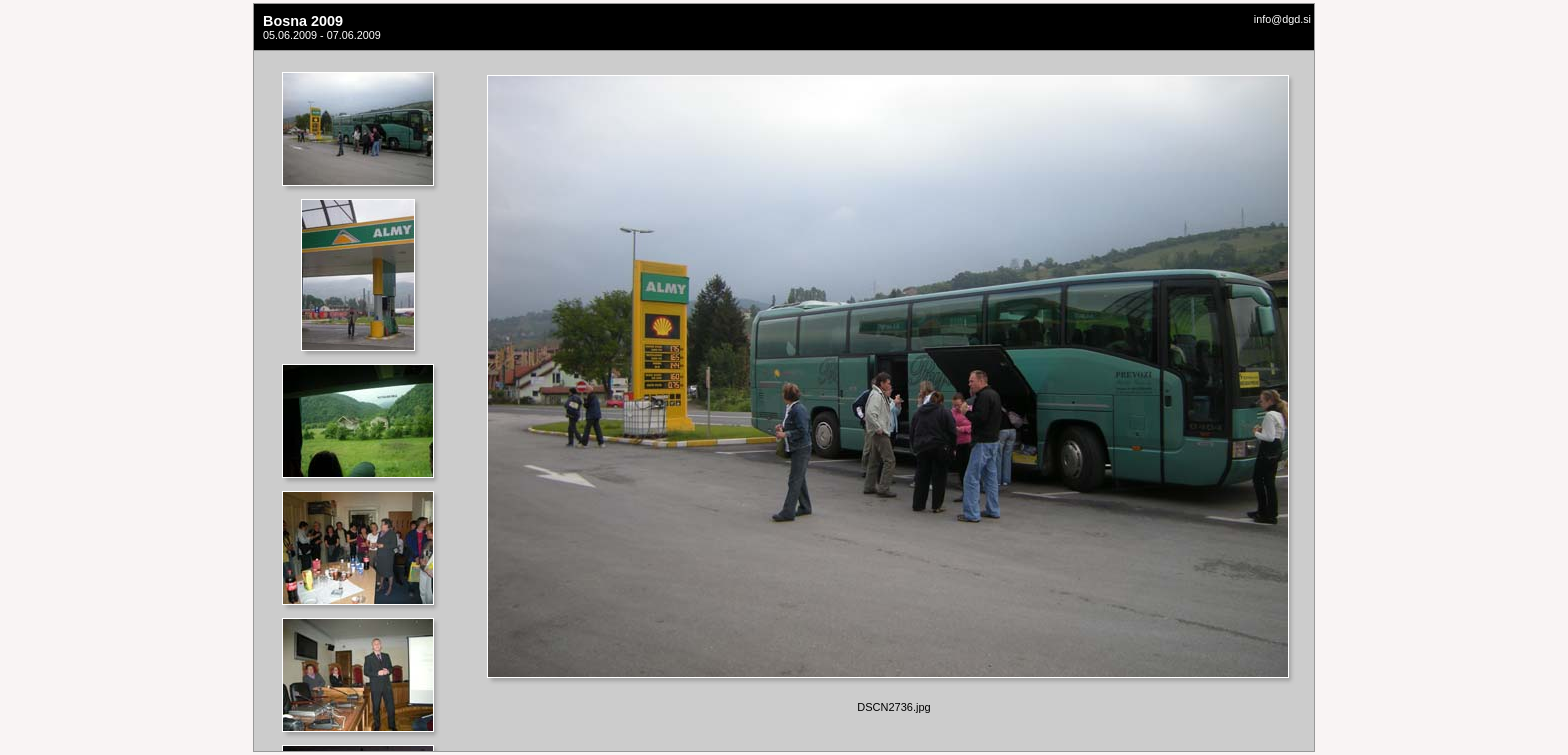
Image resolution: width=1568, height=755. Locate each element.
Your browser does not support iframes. (364, 401)
